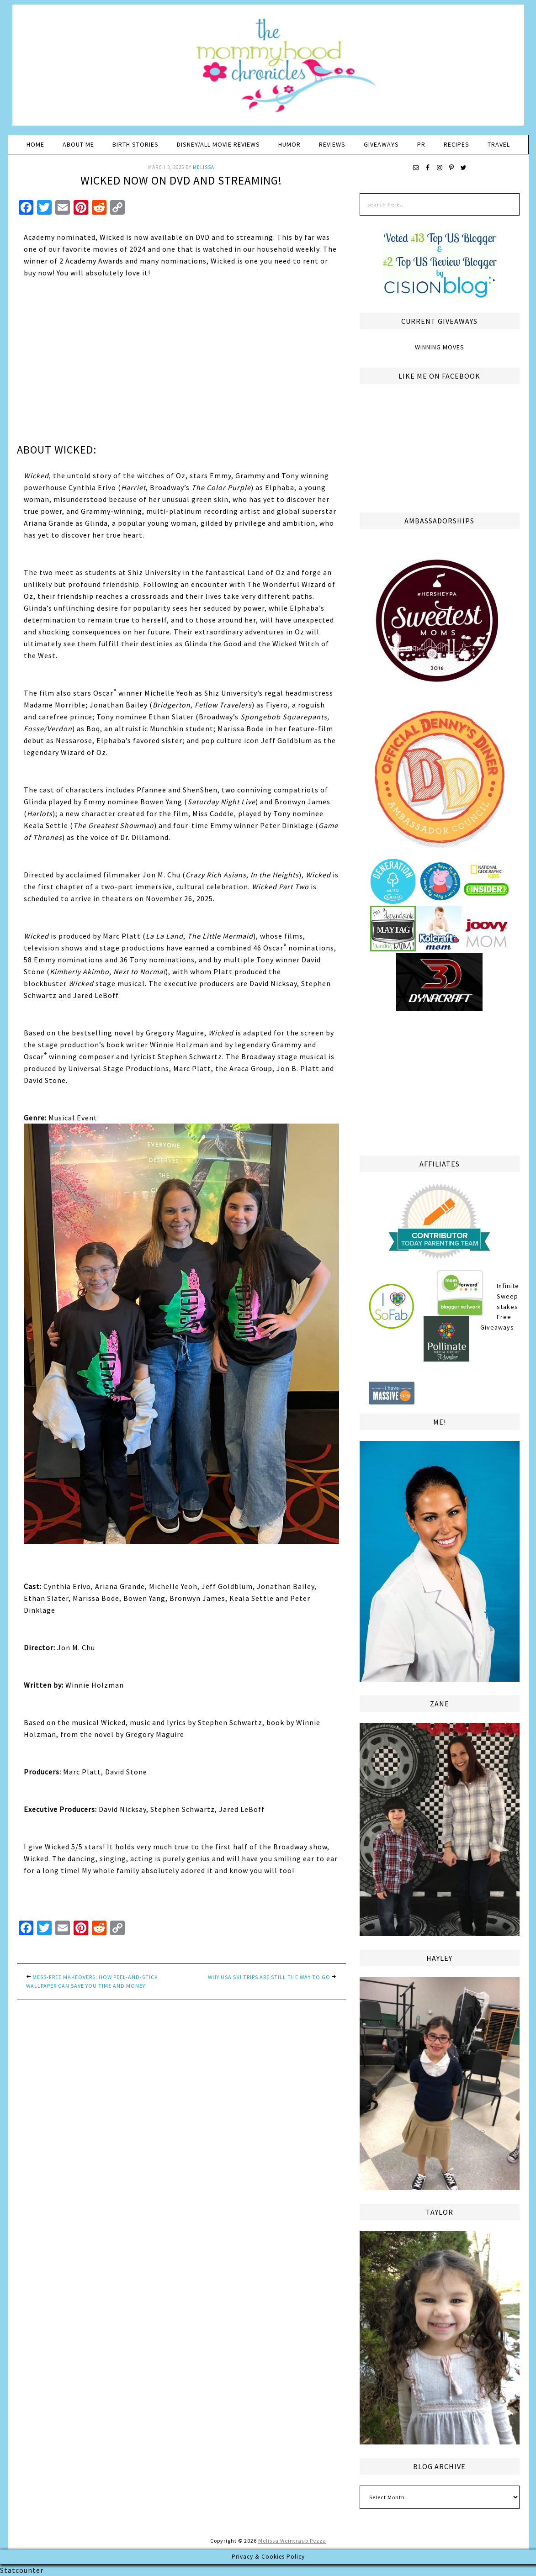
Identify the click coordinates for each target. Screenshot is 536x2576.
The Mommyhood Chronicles (268, 68)
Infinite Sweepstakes (508, 1296)
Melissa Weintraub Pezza (292, 2540)
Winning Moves (439, 347)
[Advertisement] (439, 1082)
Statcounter (21, 2570)
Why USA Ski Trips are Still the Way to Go (269, 1977)
